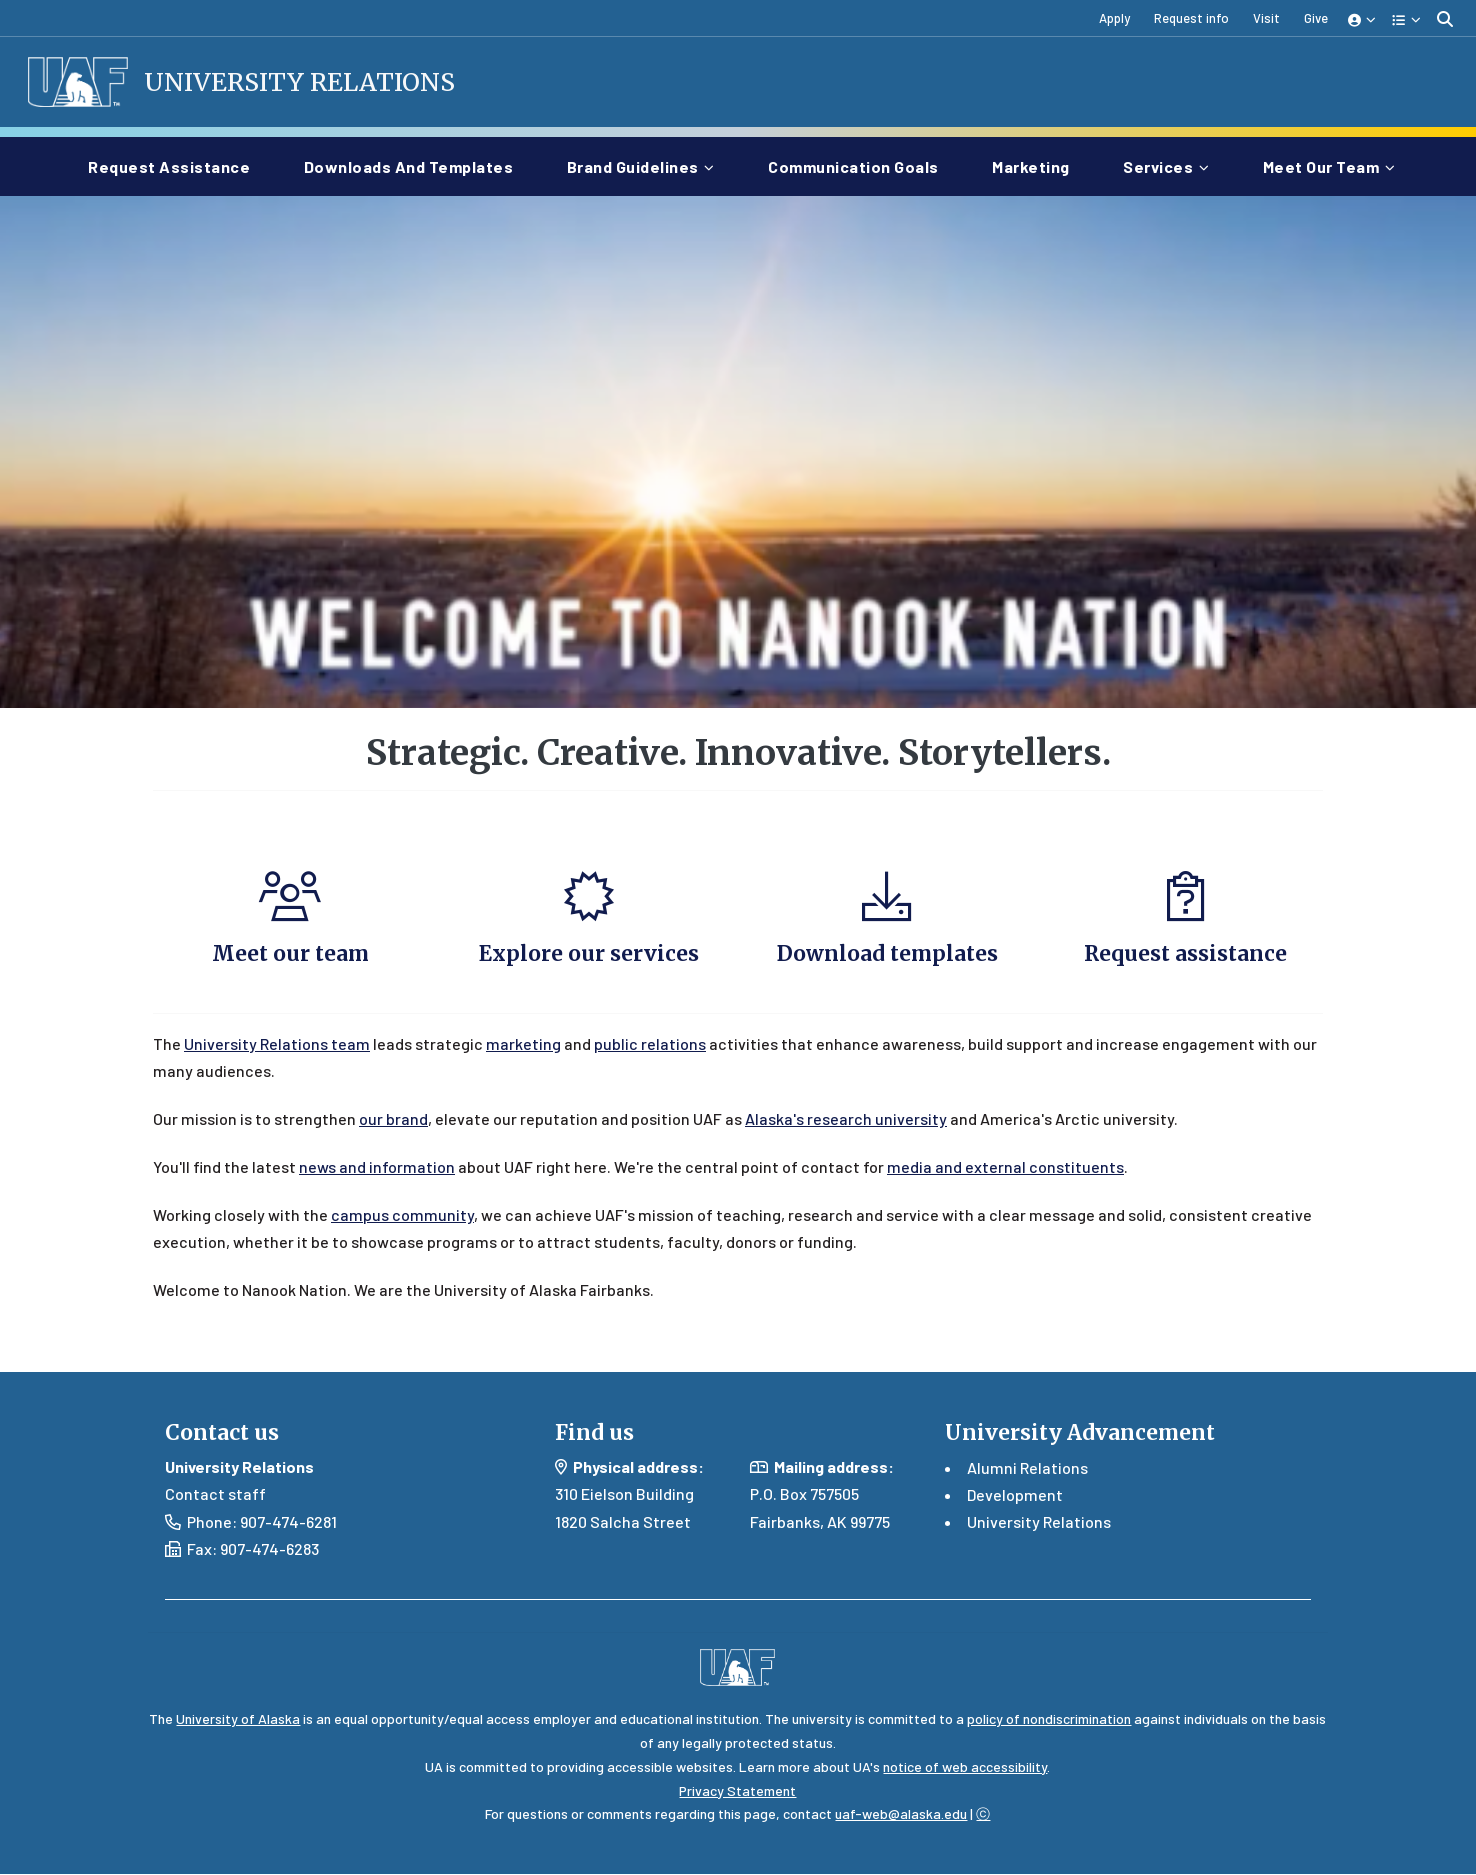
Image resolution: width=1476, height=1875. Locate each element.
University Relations (302, 82)
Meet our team (290, 955)
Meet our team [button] (1321, 166)
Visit (1266, 18)
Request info (1191, 18)
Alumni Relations (1027, 1467)
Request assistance (173, 164)
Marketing (1035, 164)
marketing (523, 1044)
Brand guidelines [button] (633, 166)
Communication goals (857, 164)
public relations (650, 1044)
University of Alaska (238, 1719)
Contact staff (215, 1494)
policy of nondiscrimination (1049, 1719)
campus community (402, 1215)
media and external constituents (1005, 1167)
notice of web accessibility (965, 1767)
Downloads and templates (413, 164)
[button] (1362, 18)
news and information (377, 1167)
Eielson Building (637, 1494)
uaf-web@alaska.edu (901, 1814)
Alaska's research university (846, 1119)
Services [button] (1158, 166)
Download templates (887, 955)
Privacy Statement (737, 1790)
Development (1015, 1494)
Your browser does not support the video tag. (738, 454)
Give (1316, 18)
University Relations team (277, 1044)
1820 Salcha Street (623, 1522)
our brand (393, 1119)
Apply (1114, 18)
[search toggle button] (1445, 18)
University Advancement (1080, 1433)
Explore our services (589, 955)
